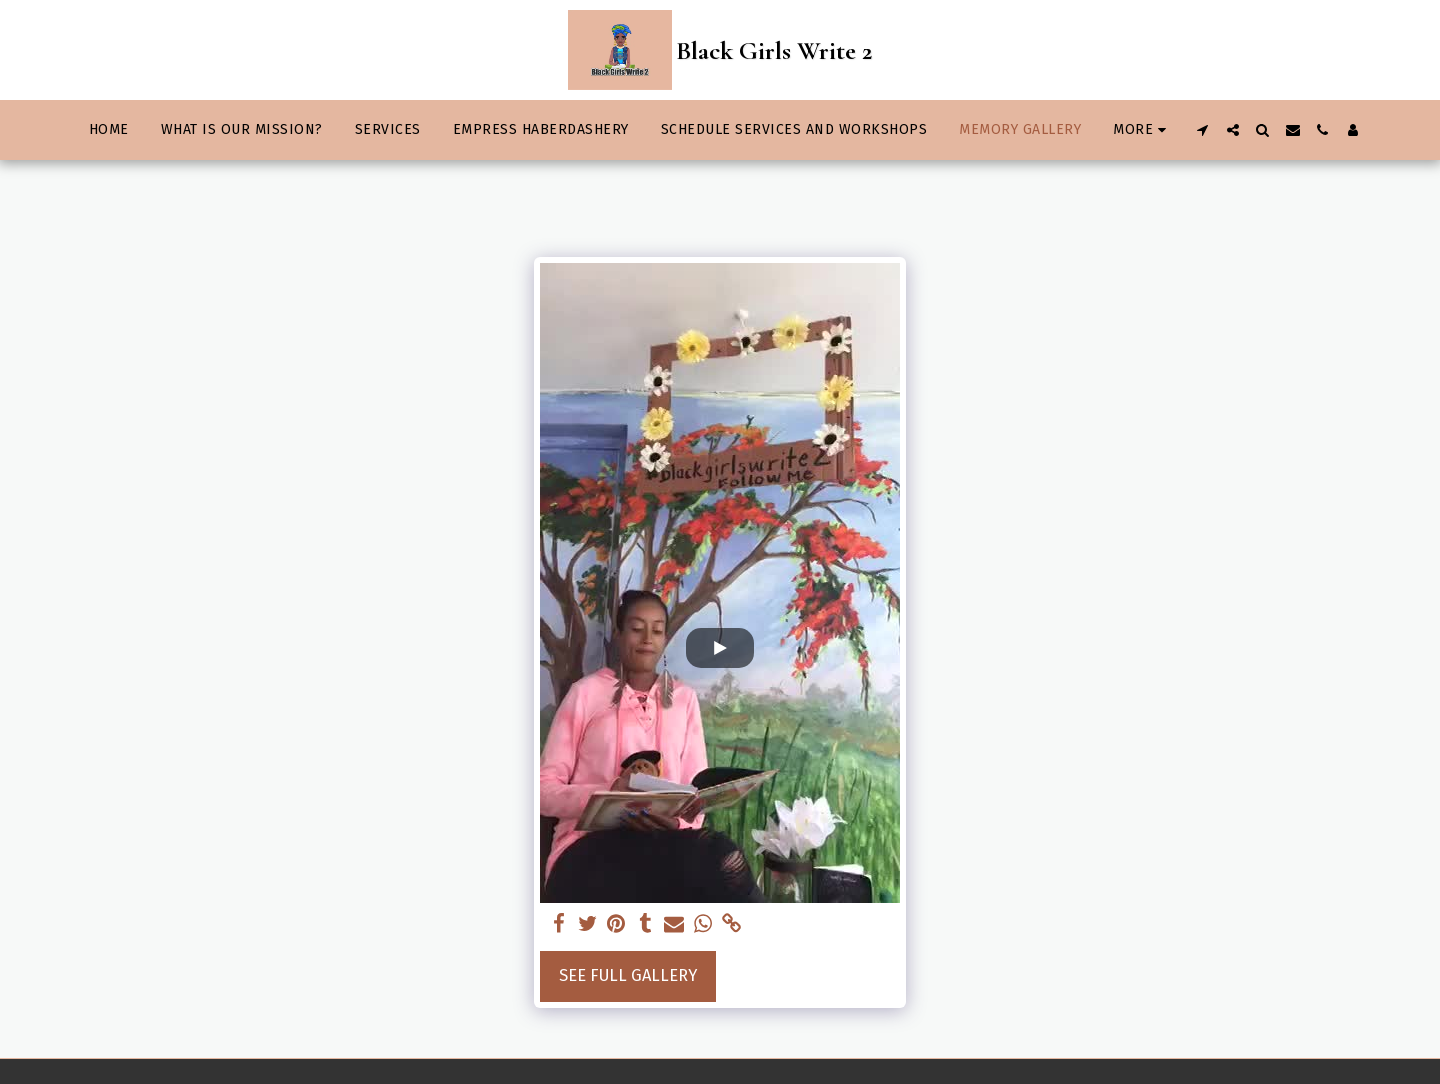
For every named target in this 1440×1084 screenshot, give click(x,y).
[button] (1203, 130)
